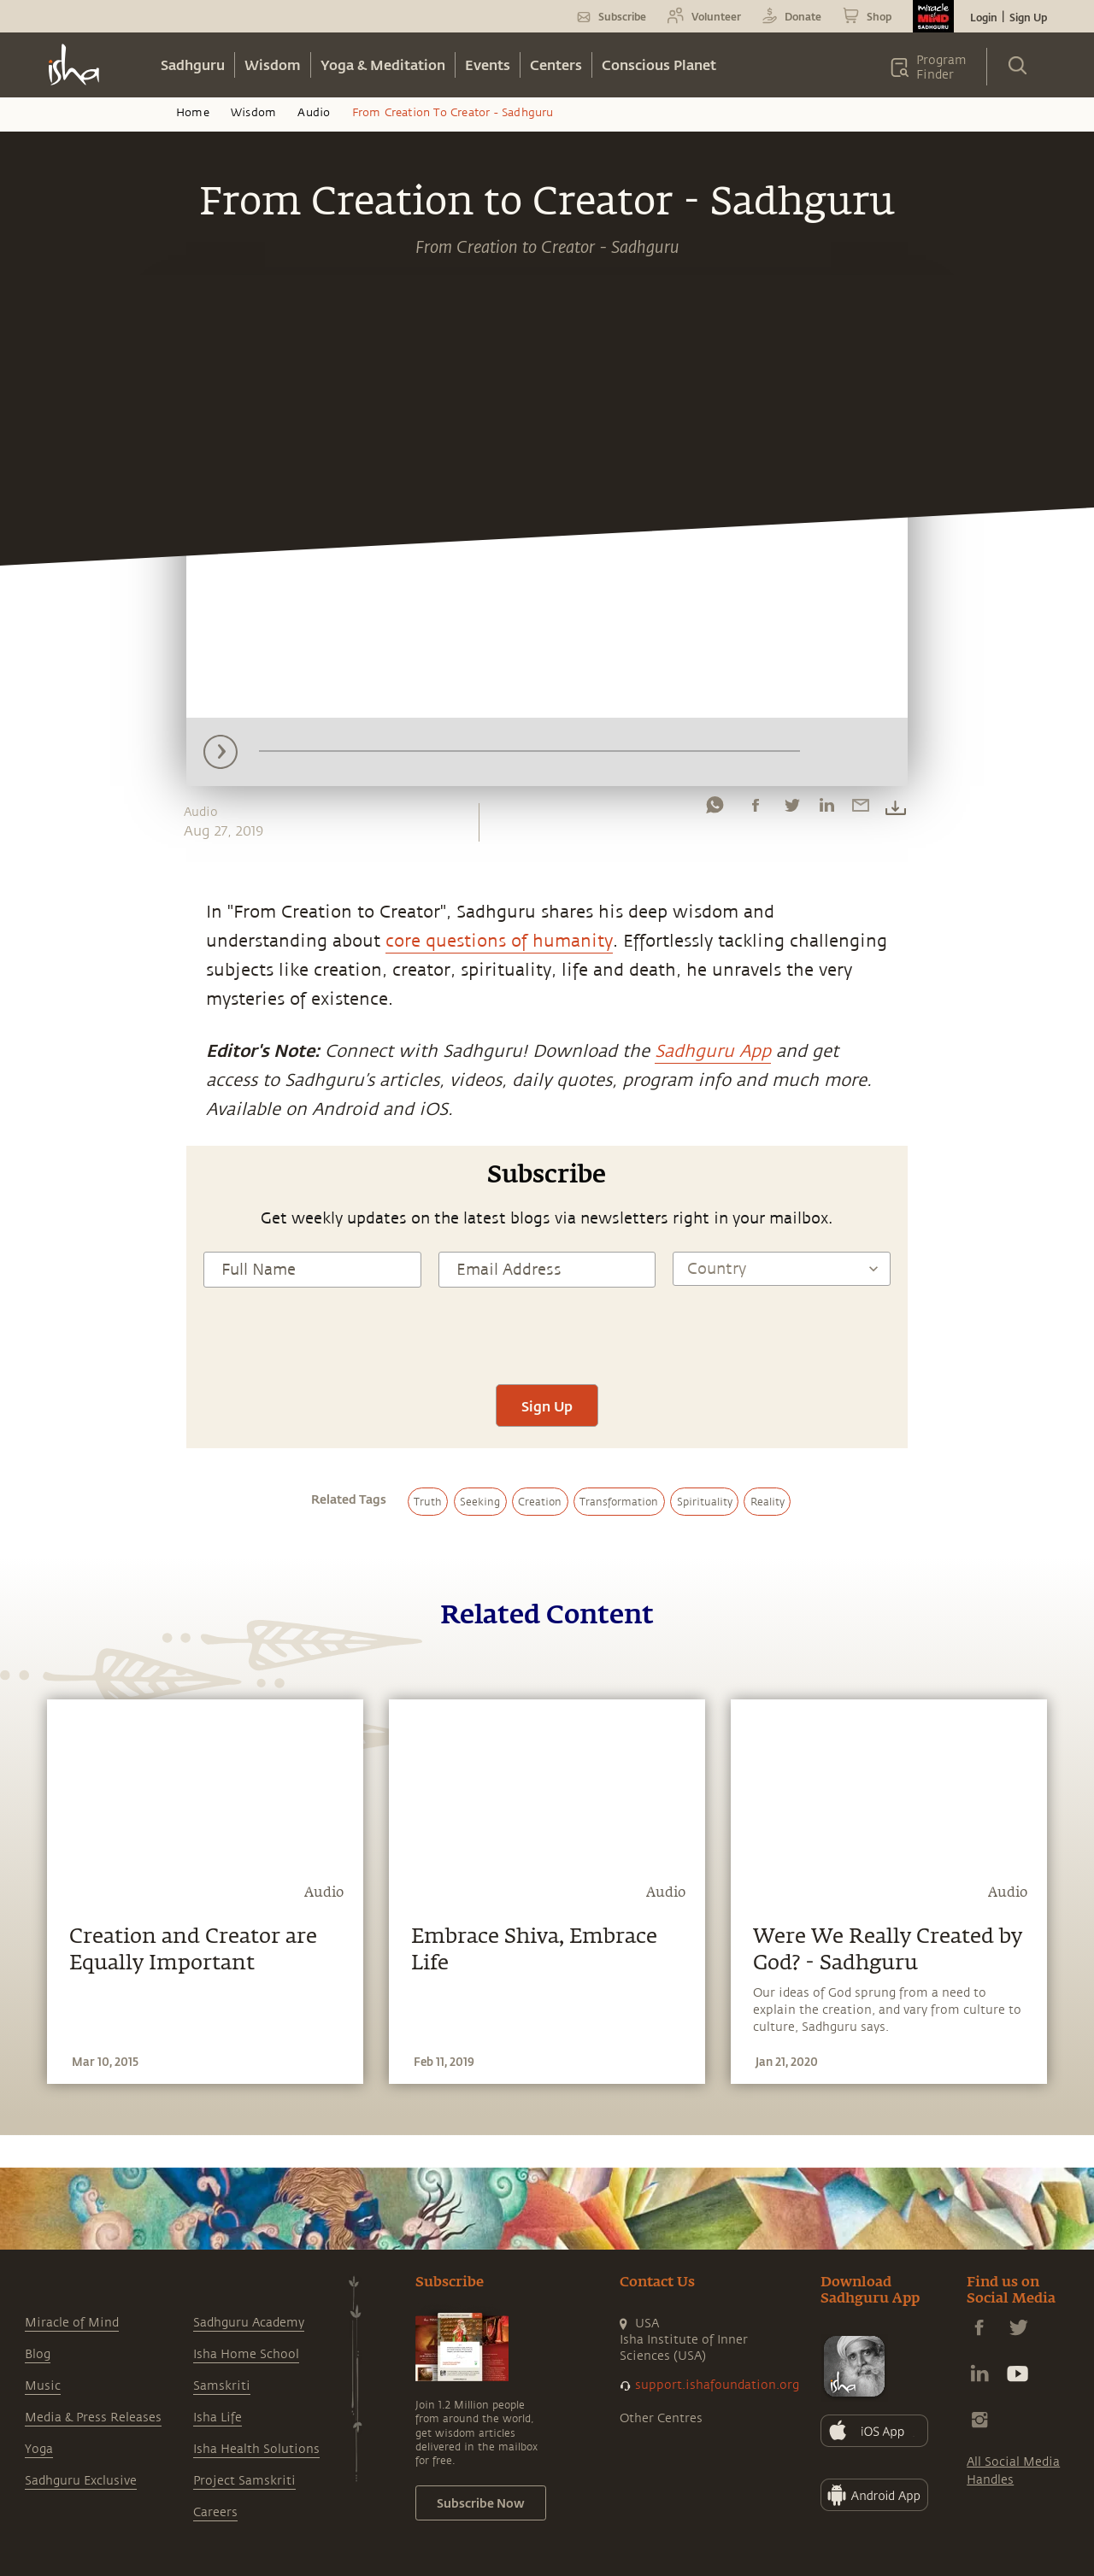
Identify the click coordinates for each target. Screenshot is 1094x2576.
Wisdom (272, 64)
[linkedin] (826, 809)
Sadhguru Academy (248, 2322)
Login (983, 17)
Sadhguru (193, 64)
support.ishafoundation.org (717, 2385)
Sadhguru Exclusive (81, 2480)
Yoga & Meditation (383, 64)
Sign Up (1028, 17)
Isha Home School (246, 2354)
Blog (37, 2354)
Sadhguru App (713, 1051)
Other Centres (661, 2418)
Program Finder (941, 67)
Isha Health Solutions (256, 2449)
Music (43, 2385)
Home (192, 113)
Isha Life (217, 2417)
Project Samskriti (244, 2480)
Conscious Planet (659, 64)
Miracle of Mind (72, 2322)
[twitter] (791, 809)
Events (487, 64)
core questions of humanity (499, 941)
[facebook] (755, 809)
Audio (313, 113)
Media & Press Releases (93, 2417)
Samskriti (221, 2385)
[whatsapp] (714, 809)
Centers (556, 64)
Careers (215, 2512)
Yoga (39, 2449)
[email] (861, 809)
